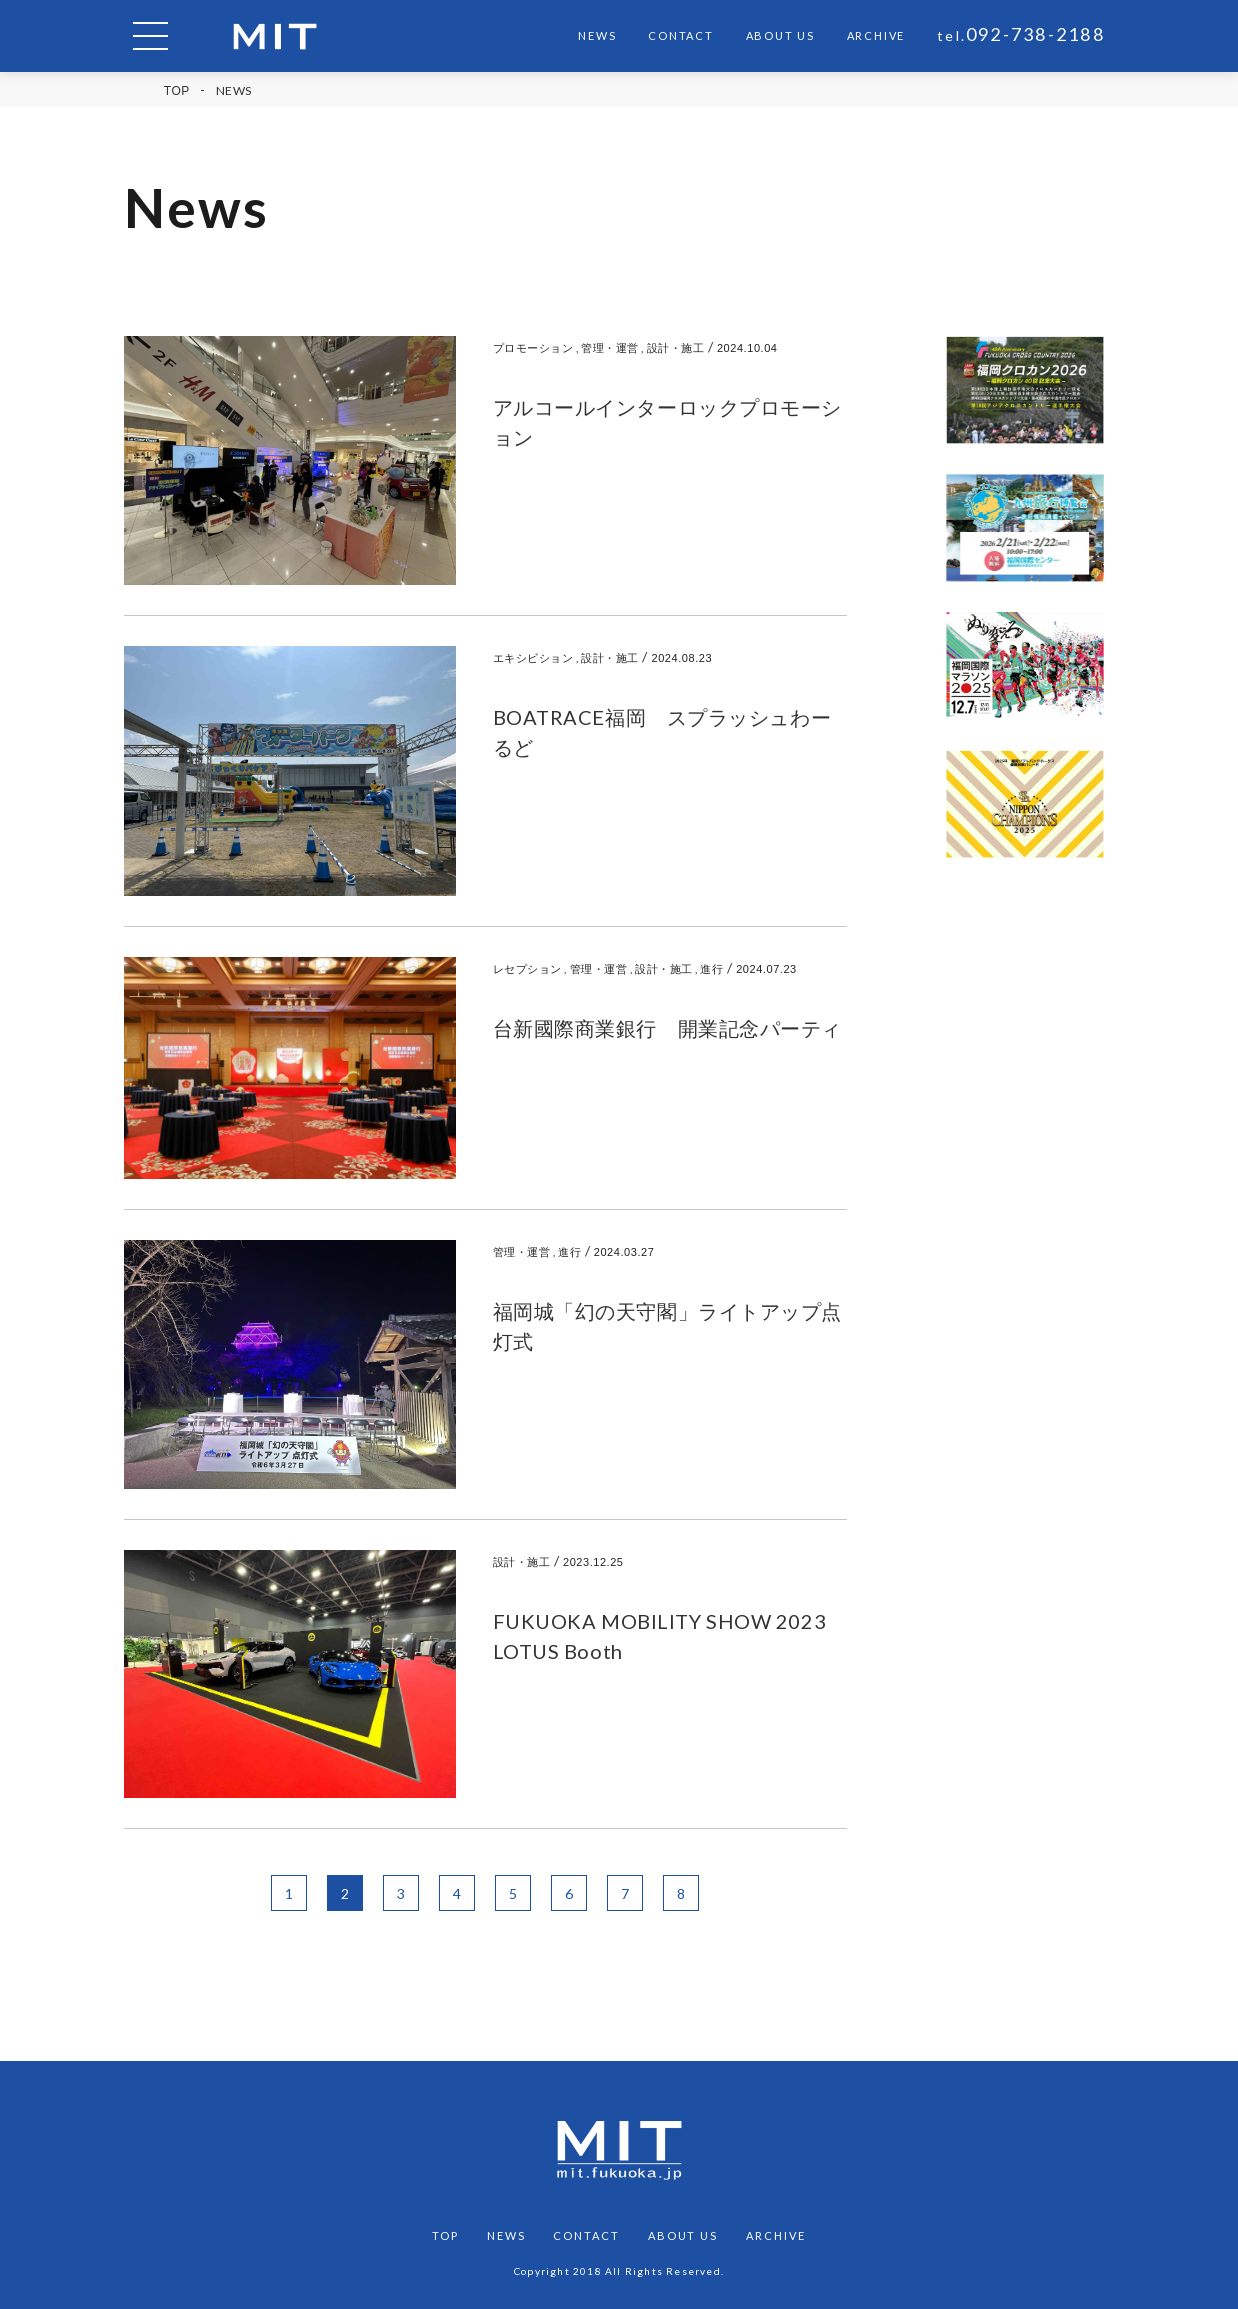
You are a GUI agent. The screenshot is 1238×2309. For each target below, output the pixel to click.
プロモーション (533, 347)
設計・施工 (676, 347)
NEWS (597, 35)
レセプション (527, 968)
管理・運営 (610, 347)
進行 (711, 968)
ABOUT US (780, 35)
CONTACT (680, 35)
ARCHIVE (876, 35)
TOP (177, 91)
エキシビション (533, 657)
